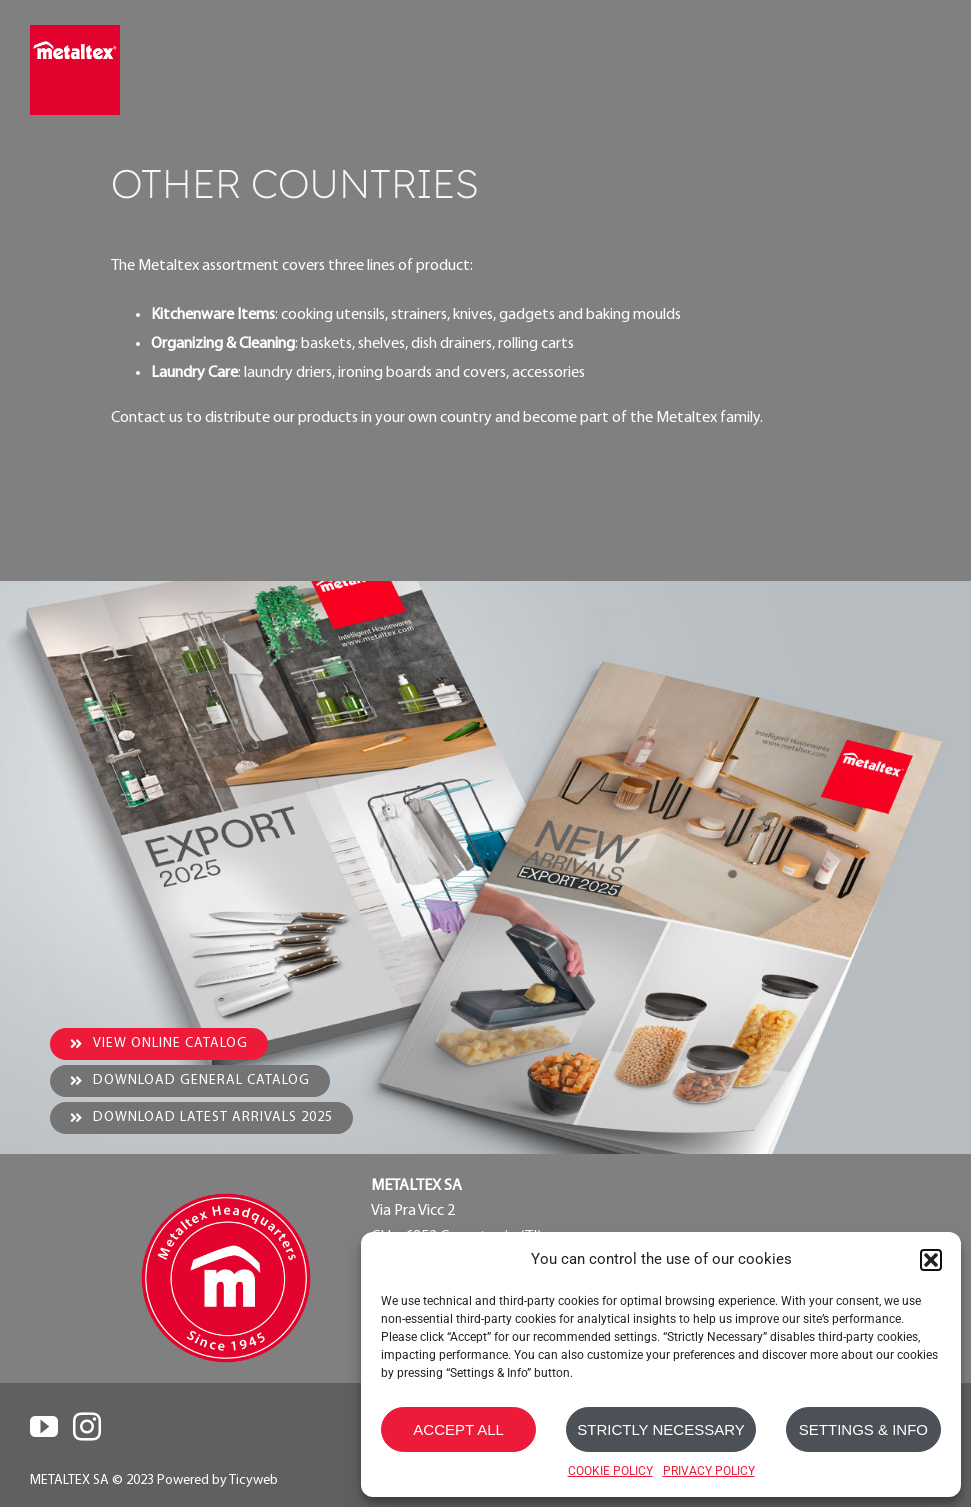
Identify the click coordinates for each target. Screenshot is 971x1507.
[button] (931, 1260)
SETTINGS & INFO (863, 1429)
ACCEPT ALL (458, 1429)
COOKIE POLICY (610, 1471)
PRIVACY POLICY (709, 1471)
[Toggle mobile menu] (928, 57)
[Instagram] (87, 1427)
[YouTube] (44, 1427)
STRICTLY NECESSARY (661, 1429)
